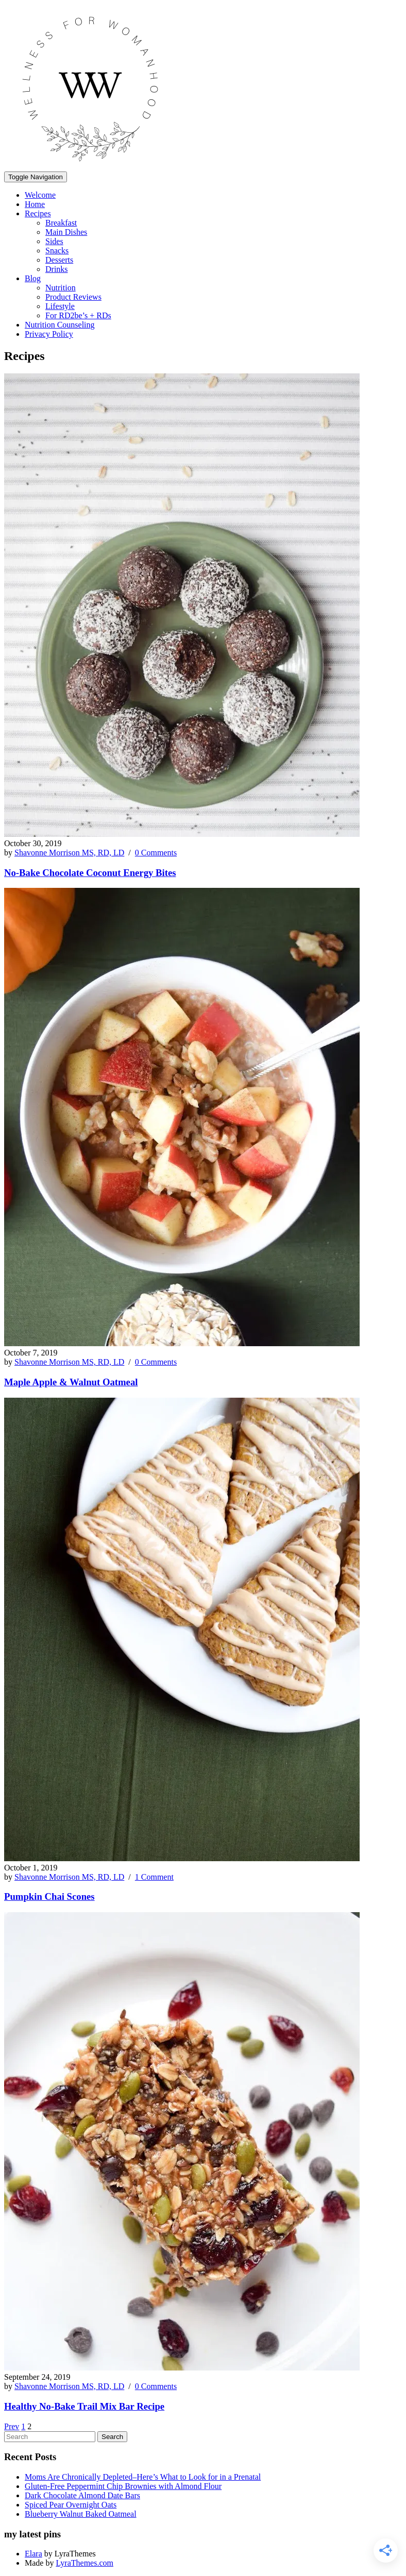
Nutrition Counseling (60, 324)
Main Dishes (66, 232)
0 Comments (156, 852)
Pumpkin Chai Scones (49, 1896)
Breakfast (61, 222)
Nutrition (60, 287)
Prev (11, 2426)
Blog (33, 278)
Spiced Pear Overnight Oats (70, 2504)
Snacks (57, 250)
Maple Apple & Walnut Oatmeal (71, 1382)
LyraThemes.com (84, 2562)
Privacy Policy (49, 334)
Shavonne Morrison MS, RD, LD (69, 852)
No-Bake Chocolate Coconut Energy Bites (90, 872)
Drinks (56, 269)
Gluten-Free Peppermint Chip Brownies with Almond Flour (123, 2486)
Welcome (40, 195)
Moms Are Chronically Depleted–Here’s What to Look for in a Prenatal (143, 2476)
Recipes (38, 213)
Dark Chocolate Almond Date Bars (82, 2495)
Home (35, 204)
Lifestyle (60, 306)
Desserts (59, 259)
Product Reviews (73, 297)
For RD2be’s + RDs (78, 315)
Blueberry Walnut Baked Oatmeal (81, 2514)
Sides (54, 241)
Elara (33, 2553)
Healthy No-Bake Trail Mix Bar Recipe (84, 2406)
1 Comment (154, 1877)
